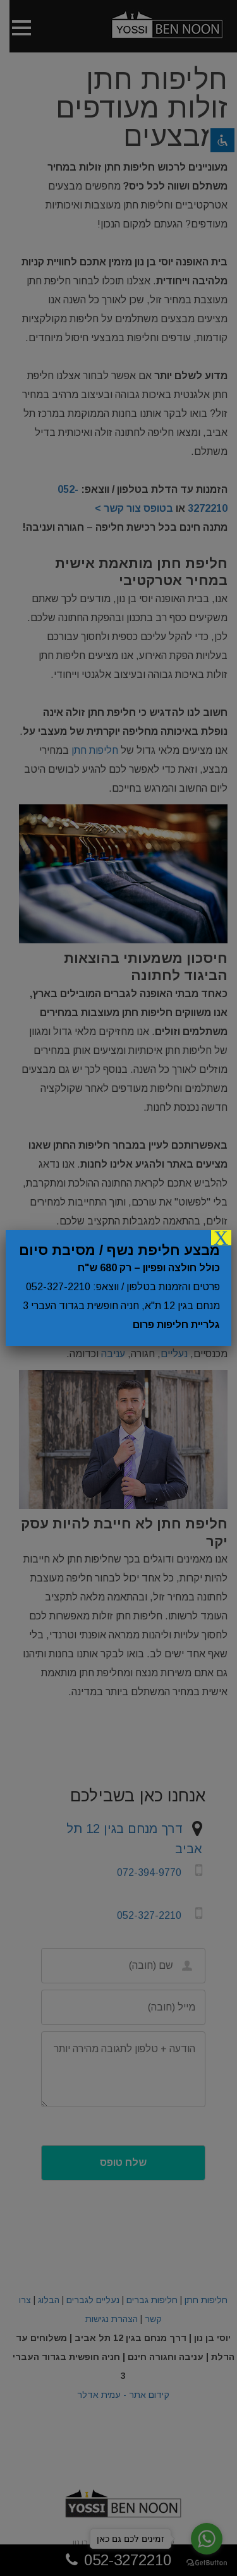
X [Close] (221, 1237)
